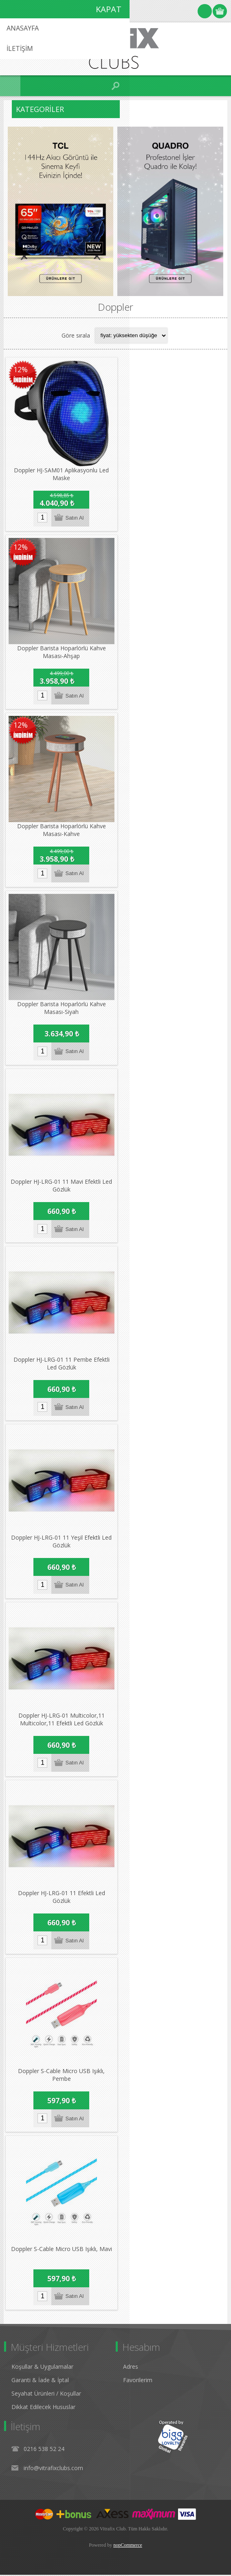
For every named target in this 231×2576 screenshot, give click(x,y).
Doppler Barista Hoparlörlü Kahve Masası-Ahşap (61, 652)
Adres (130, 2368)
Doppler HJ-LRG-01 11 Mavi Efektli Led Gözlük (61, 1186)
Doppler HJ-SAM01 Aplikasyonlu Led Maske (61, 474)
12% (20, 369)
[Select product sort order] (131, 335)
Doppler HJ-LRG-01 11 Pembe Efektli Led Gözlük (61, 1364)
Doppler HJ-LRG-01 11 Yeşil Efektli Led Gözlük (61, 1542)
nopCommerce (127, 2546)
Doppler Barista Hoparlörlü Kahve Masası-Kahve (61, 830)
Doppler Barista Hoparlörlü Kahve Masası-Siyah (61, 1008)
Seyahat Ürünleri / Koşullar (46, 2394)
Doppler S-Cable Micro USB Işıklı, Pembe (61, 2076)
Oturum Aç (205, 11)
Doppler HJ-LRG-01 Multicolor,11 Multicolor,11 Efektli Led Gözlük (61, 1720)
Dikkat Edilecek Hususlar (43, 2408)
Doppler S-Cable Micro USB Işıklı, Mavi (61, 2250)
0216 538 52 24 (44, 2450)
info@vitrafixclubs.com (53, 2469)
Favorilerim (137, 2381)
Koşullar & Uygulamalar (42, 2368)
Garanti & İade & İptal (40, 2381)
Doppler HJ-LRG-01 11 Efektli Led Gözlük (61, 1898)
